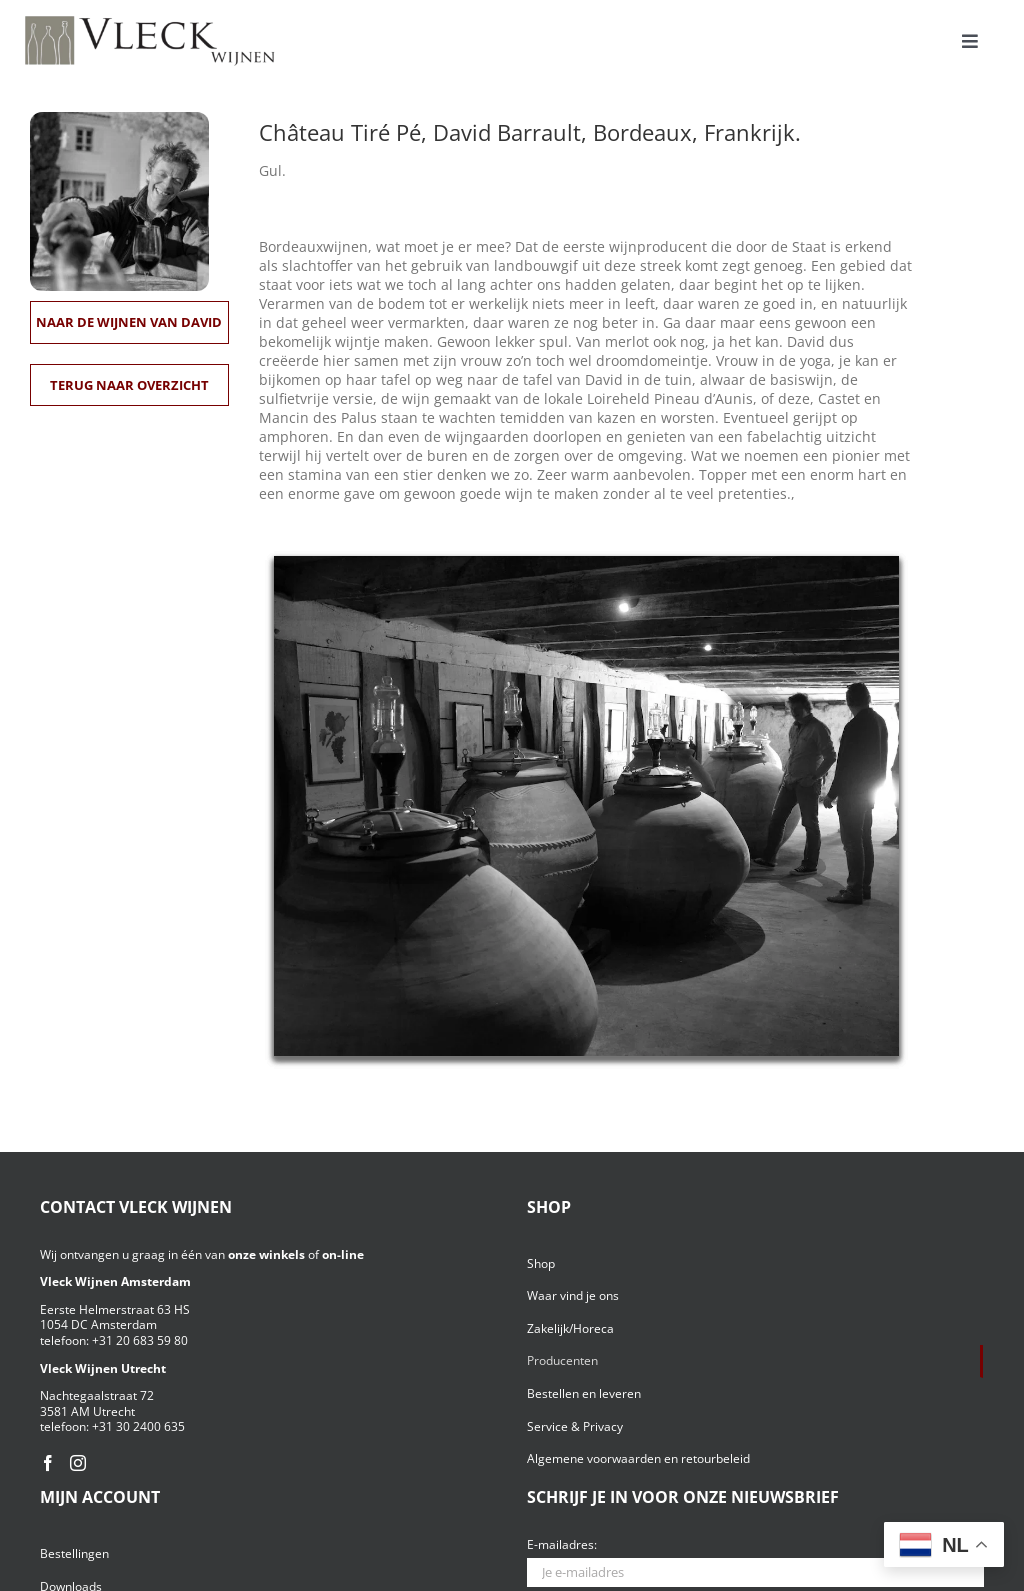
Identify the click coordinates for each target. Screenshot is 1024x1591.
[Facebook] (48, 1463)
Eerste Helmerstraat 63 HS (115, 1309)
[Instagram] (78, 1463)
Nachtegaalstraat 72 (97, 1395)
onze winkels (266, 1254)
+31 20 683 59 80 (140, 1340)
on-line (343, 1254)
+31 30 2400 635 (138, 1426)
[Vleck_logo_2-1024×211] (150, 21)
